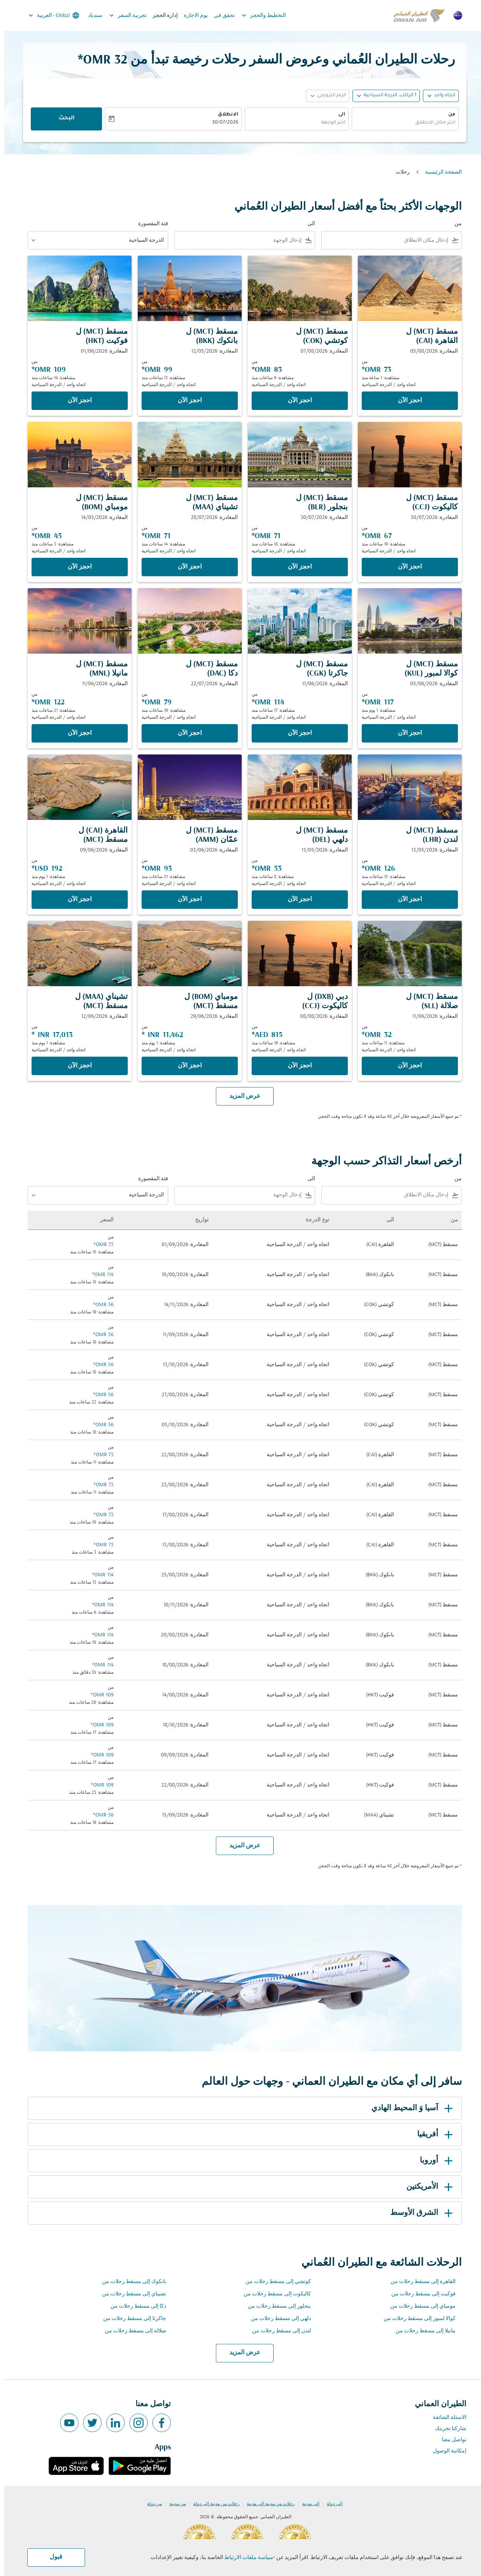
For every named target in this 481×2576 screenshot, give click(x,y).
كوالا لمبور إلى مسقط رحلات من (415, 2319)
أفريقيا (432, 2134)
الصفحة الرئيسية (439, 172)
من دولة (150, 2504)
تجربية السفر (121, 15)
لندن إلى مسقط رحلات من (277, 2331)
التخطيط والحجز (258, 15)
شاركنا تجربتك (446, 2429)
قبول (51, 2557)
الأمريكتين (426, 2187)
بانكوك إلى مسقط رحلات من (130, 2282)
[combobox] (401, 123)
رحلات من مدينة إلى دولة (212, 2504)
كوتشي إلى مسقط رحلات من (274, 2282)
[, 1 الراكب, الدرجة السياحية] (385, 96)
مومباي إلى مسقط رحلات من (418, 2306)
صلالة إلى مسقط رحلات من (131, 2331)
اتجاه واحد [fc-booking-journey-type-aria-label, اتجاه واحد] (440, 95)
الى (337, 114)
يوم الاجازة (192, 15)
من (447, 114)
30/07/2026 (221, 122)
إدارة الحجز (161, 15)
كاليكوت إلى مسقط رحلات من (273, 2294)
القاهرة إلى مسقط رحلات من (418, 2282)
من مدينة (173, 2504)
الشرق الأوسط (418, 2213)
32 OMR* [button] (98, 60)
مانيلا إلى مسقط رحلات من (421, 2331)
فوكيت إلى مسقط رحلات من (419, 2294)
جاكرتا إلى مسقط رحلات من (130, 2319)
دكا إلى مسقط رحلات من (134, 2306)
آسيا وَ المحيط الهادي (409, 2108)
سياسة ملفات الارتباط (244, 2558)
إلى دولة (330, 2504)
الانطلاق (224, 114)
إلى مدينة (306, 2504)
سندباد (91, 15)
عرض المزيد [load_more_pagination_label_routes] (240, 2353)
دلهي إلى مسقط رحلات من (277, 2319)
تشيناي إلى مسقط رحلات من (130, 2294)
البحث (62, 118)
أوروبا (433, 2160)
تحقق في (220, 15)
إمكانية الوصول (445, 2451)
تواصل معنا (450, 2440)
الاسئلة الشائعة (445, 2417)
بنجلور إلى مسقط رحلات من (275, 2306)
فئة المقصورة (149, 224)
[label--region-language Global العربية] (49, 15)
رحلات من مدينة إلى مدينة (266, 2504)
